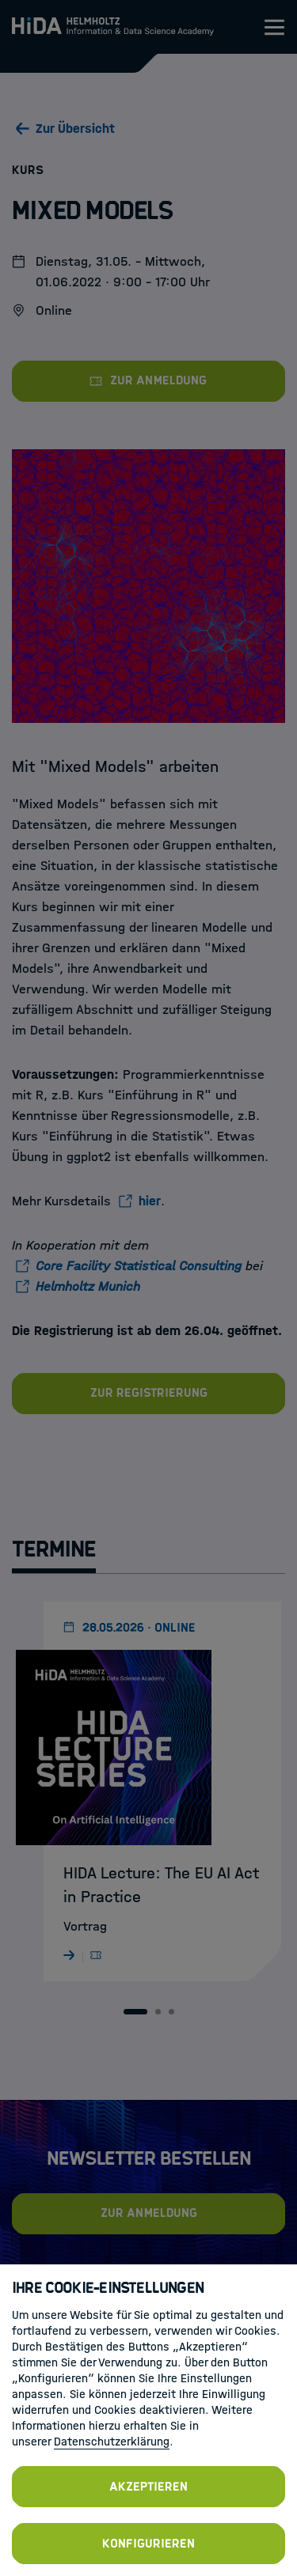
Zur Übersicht (75, 128)
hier (150, 1201)
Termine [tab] (54, 1549)
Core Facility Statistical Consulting (139, 1265)
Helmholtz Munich (88, 1286)
